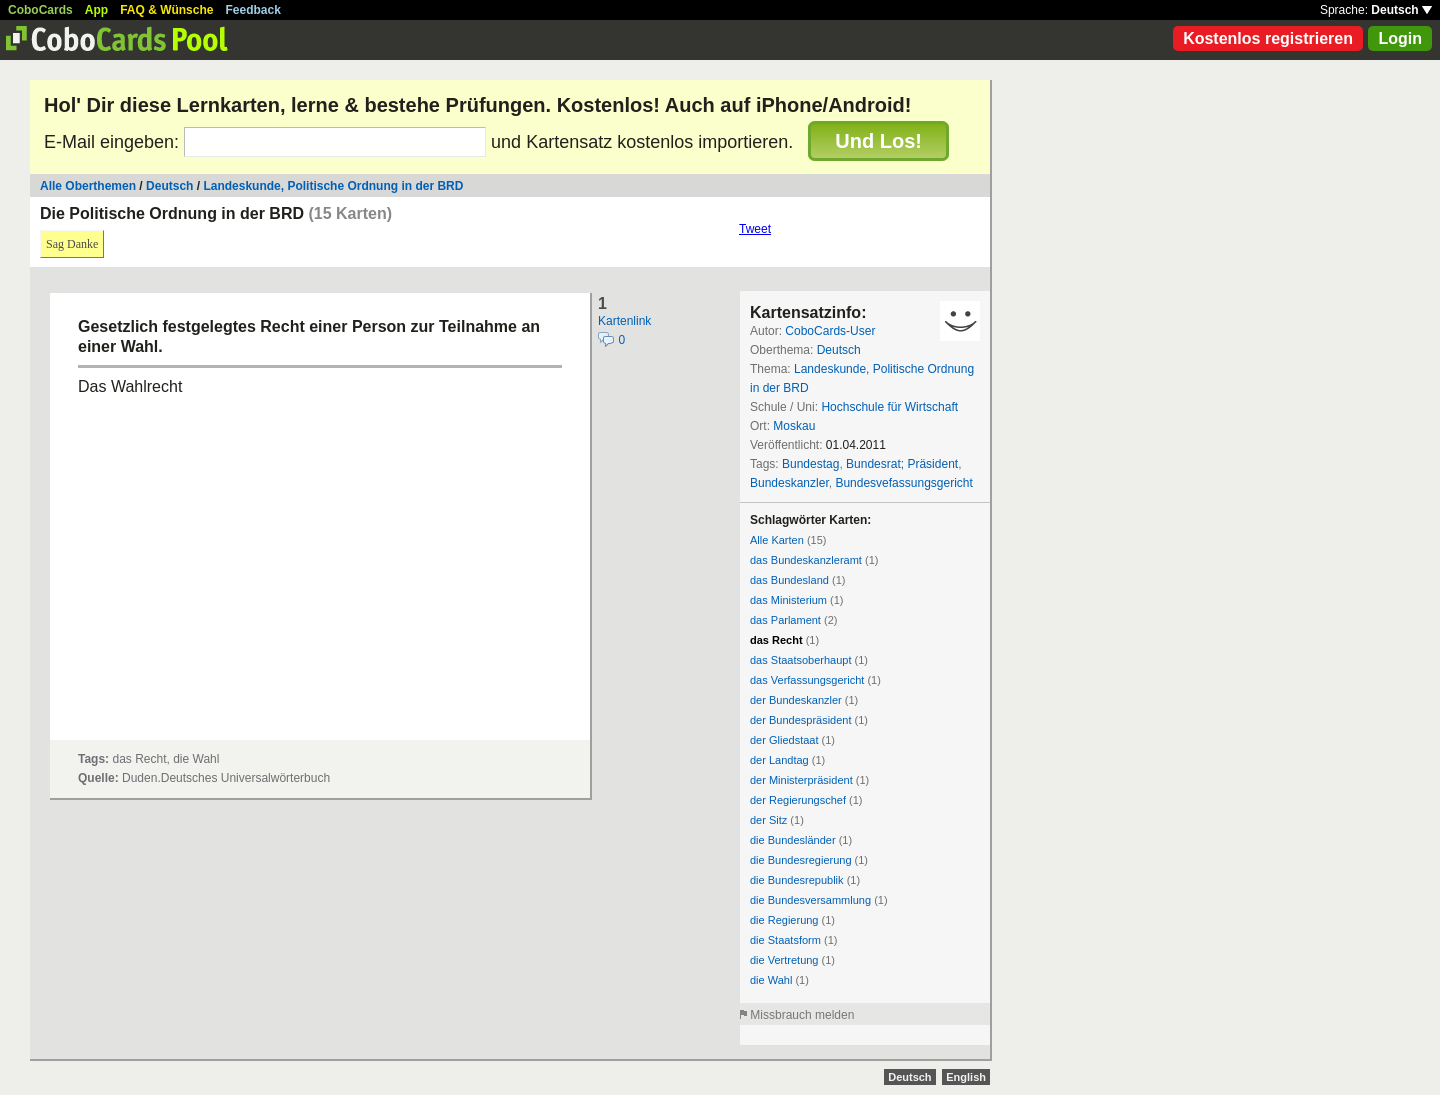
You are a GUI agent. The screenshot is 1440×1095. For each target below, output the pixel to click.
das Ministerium (788, 600)
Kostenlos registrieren (1268, 38)
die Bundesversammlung (810, 900)
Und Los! (878, 141)
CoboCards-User (830, 331)
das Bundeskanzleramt (806, 560)
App (96, 10)
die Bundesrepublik (797, 880)
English (966, 1077)
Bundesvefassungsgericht (903, 483)
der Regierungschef (798, 800)
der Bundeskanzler (796, 700)
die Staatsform (785, 940)
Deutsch (1401, 10)
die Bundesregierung (801, 860)
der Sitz (768, 820)
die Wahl (771, 980)
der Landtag (779, 760)
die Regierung (784, 920)
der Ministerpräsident (801, 780)
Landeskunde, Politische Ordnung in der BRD (333, 186)
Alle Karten (777, 540)
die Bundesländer (793, 840)
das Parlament (785, 620)
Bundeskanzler (789, 483)
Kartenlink (624, 321)
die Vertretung (784, 960)
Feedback (253, 10)
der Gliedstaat (784, 740)
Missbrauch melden (802, 1015)
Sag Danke (72, 244)
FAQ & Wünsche (166, 10)
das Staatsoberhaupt (801, 660)
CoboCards (40, 10)
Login (1400, 38)
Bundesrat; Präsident (902, 464)
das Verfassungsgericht (807, 680)
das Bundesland (789, 580)
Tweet (755, 229)
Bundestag (810, 464)
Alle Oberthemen (88, 186)
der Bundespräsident (801, 720)
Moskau (794, 426)
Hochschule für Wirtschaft (889, 407)
